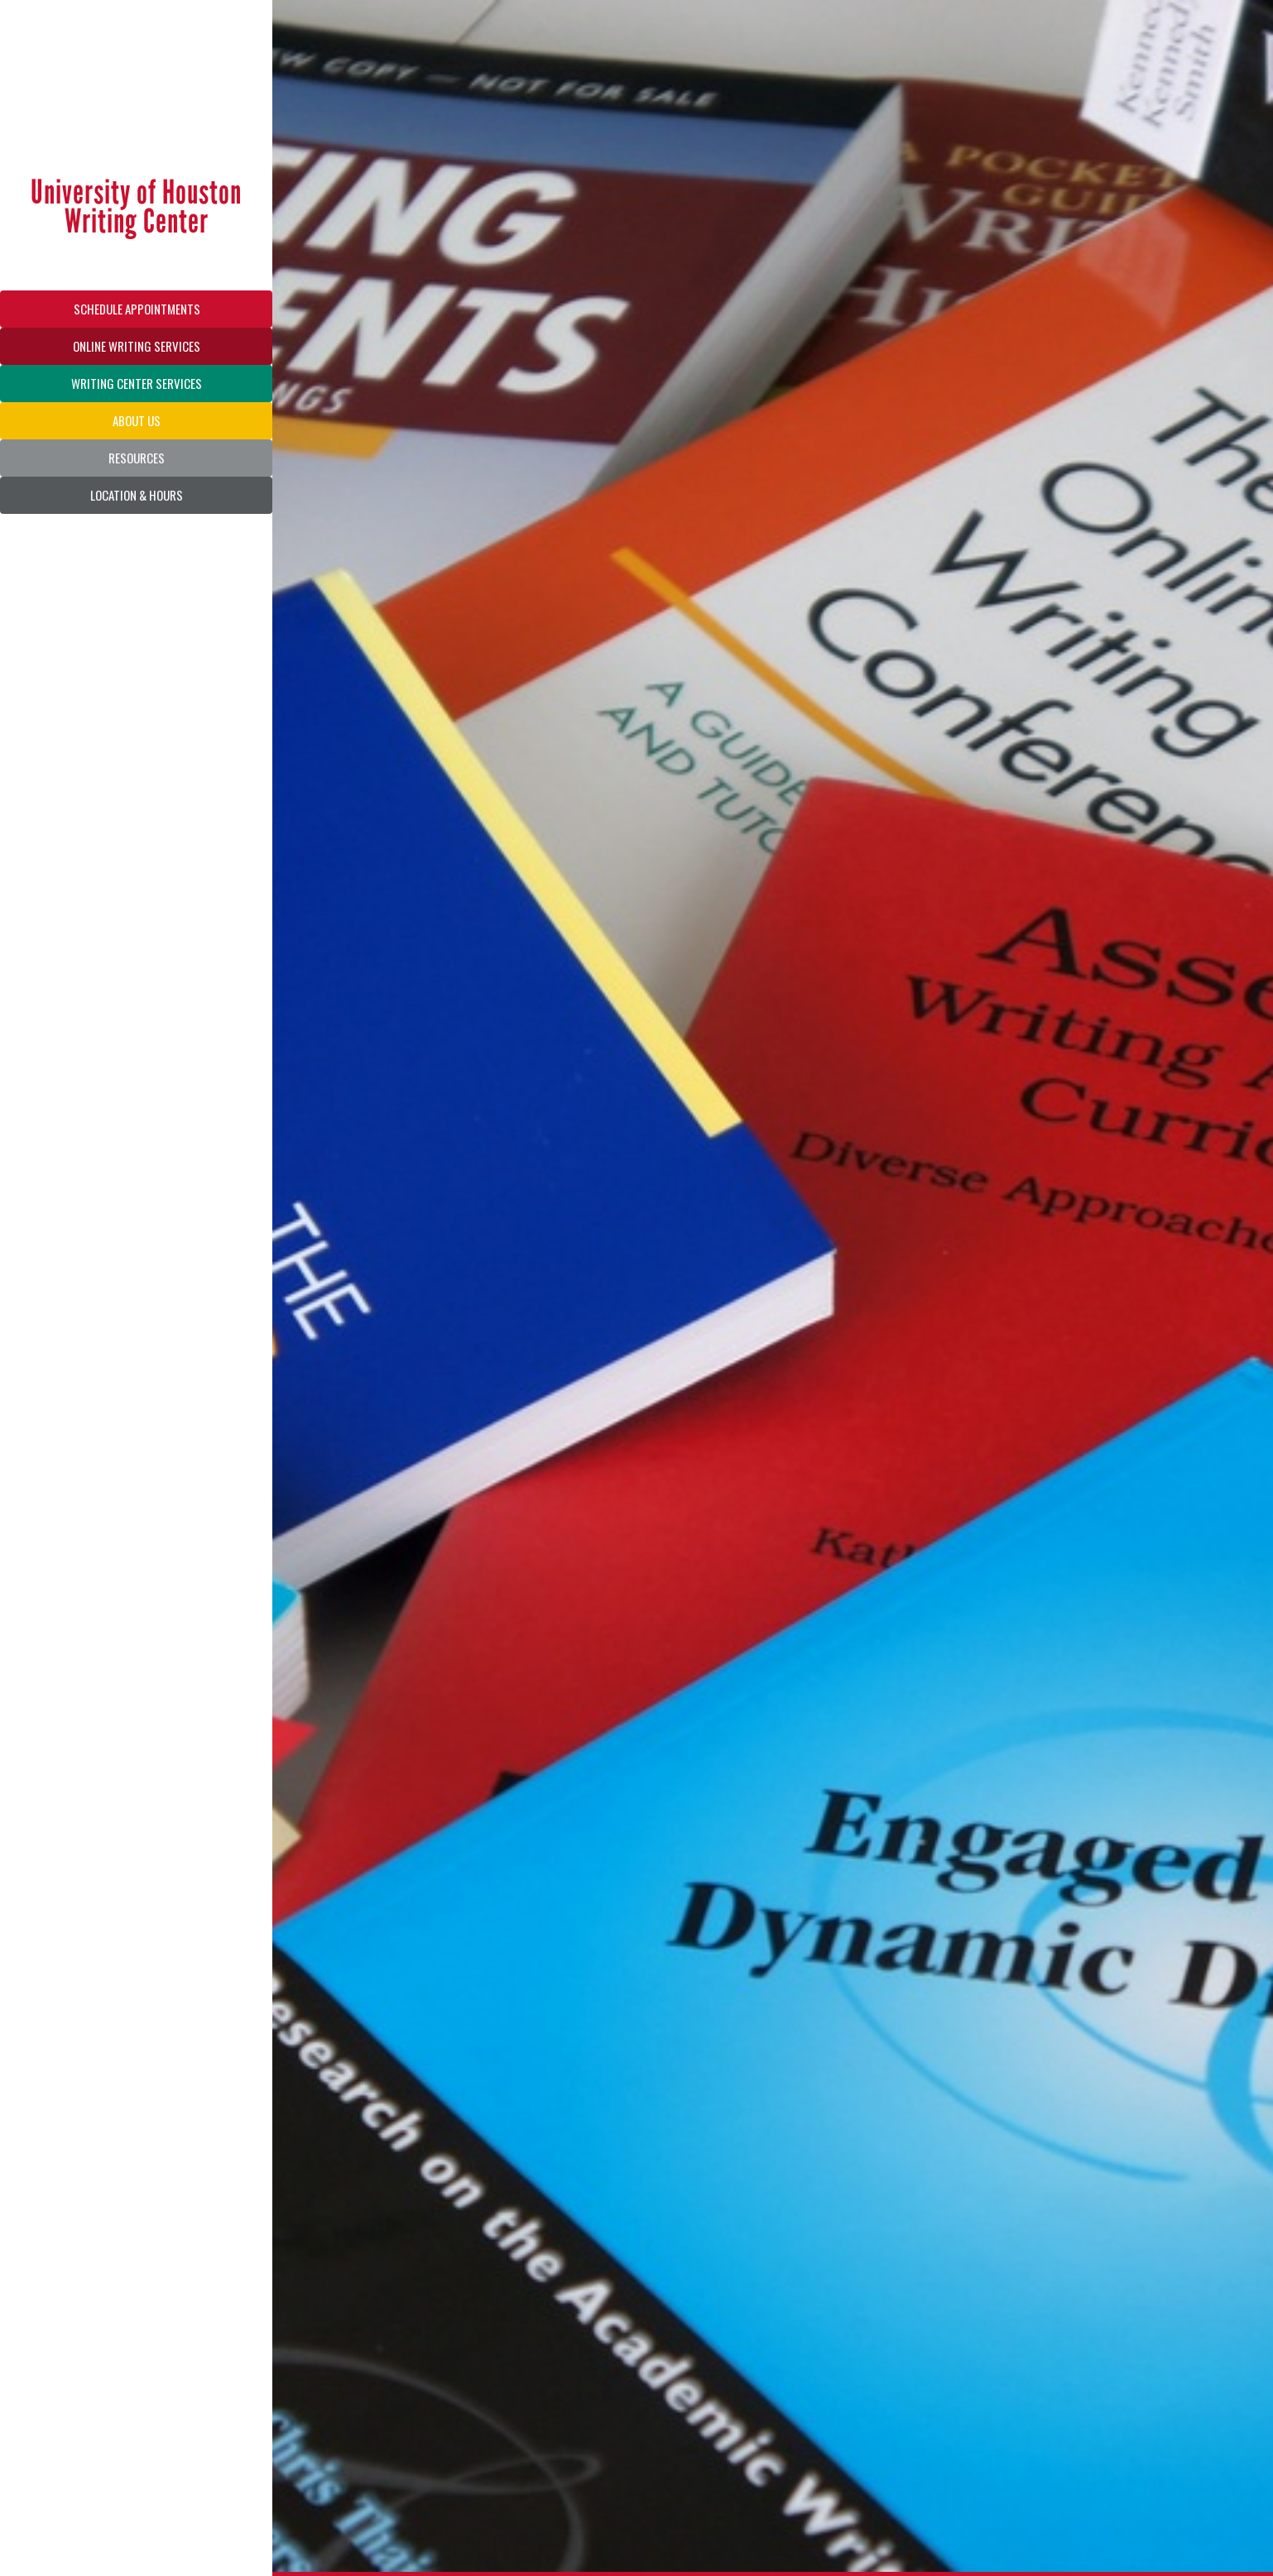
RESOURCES (136, 458)
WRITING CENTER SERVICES (136, 383)
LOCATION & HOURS (136, 495)
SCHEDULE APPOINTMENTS (137, 309)
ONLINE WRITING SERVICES (136, 346)
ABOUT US (137, 420)
